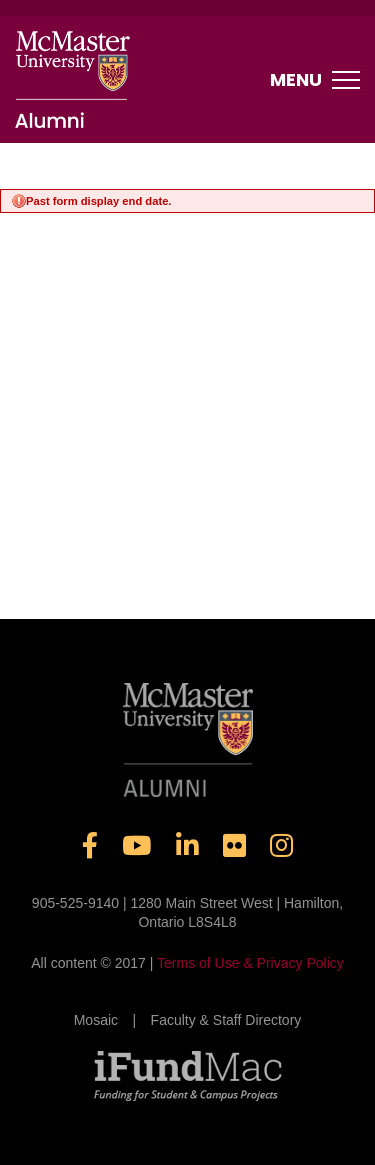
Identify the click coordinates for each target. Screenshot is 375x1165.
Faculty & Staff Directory (226, 1020)
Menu (315, 80)
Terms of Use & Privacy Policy (250, 963)
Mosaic (96, 1020)
